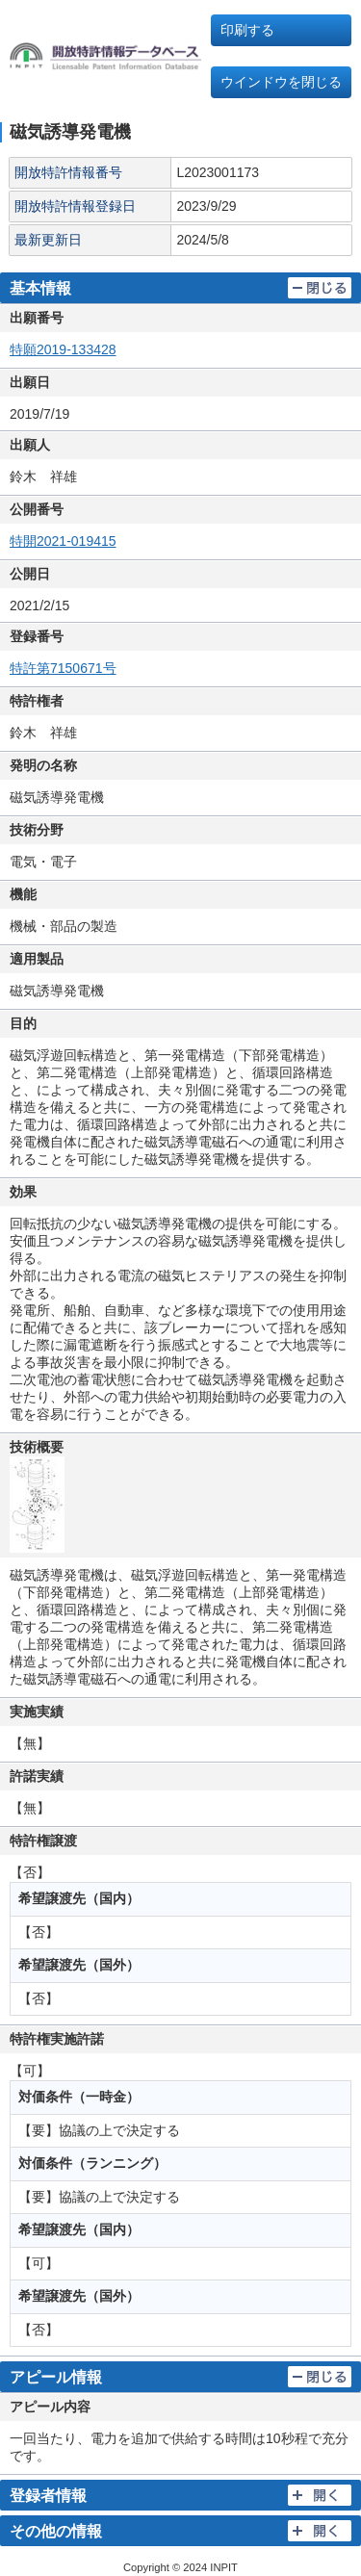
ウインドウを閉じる (281, 82)
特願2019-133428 (63, 349)
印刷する (247, 30)
